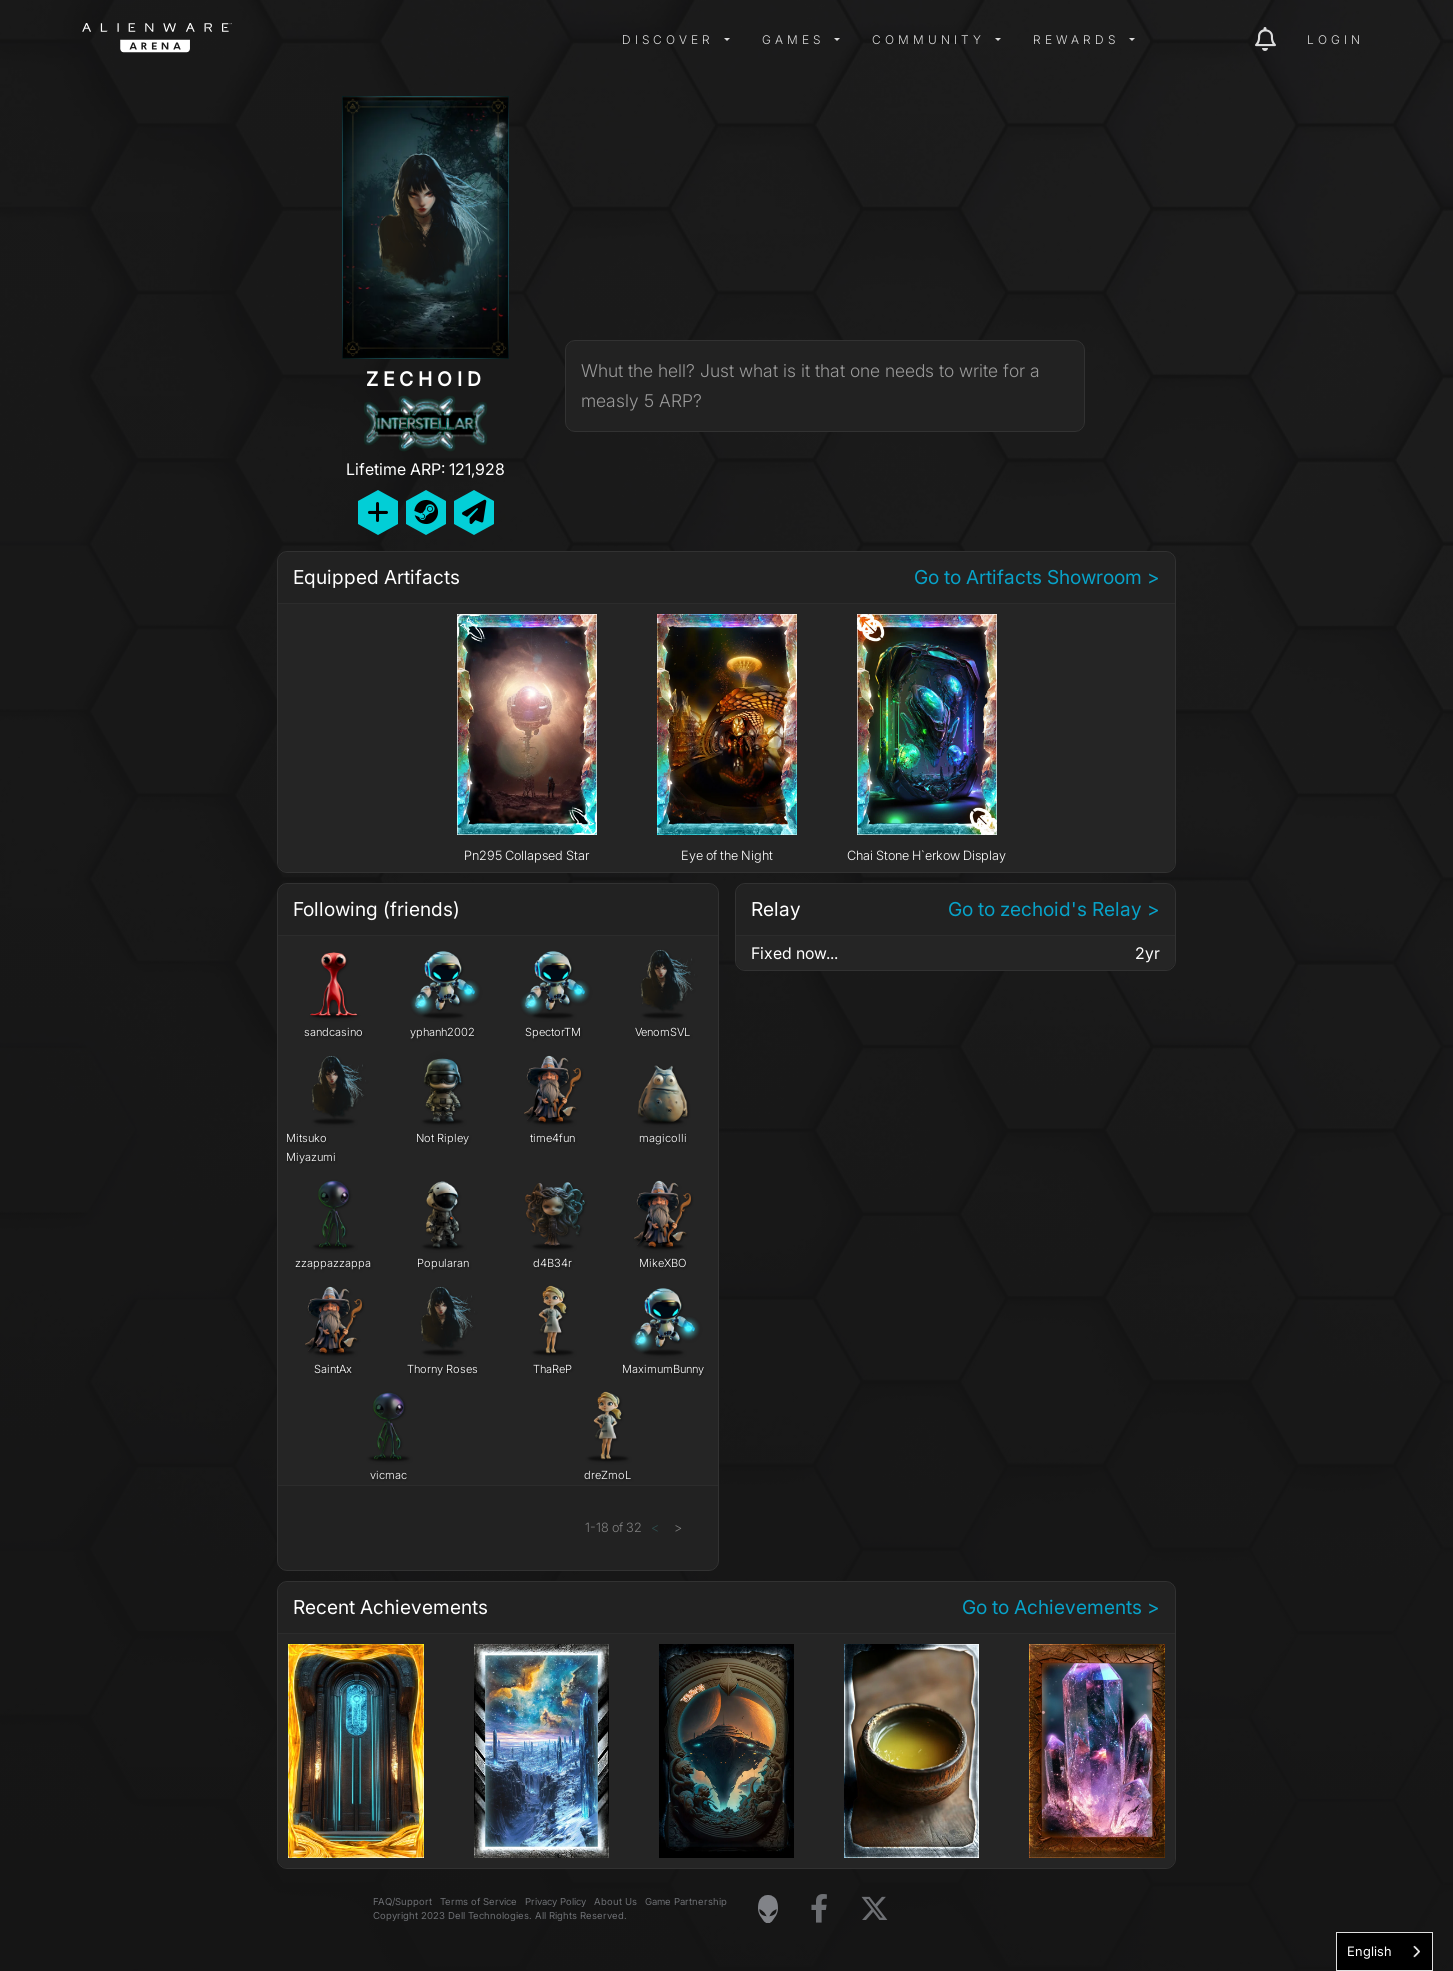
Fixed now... (794, 953)
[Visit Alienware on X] (874, 1909)
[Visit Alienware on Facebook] (819, 1909)
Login (1335, 39)
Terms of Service (478, 1901)
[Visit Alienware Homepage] (768, 1909)
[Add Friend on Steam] (426, 512)
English (1369, 1951)
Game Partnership (686, 1901)
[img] (402, 40)
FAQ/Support (402, 1901)
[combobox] (1384, 1951)
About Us (615, 1901)
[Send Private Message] (474, 512)
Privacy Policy (555, 1901)
